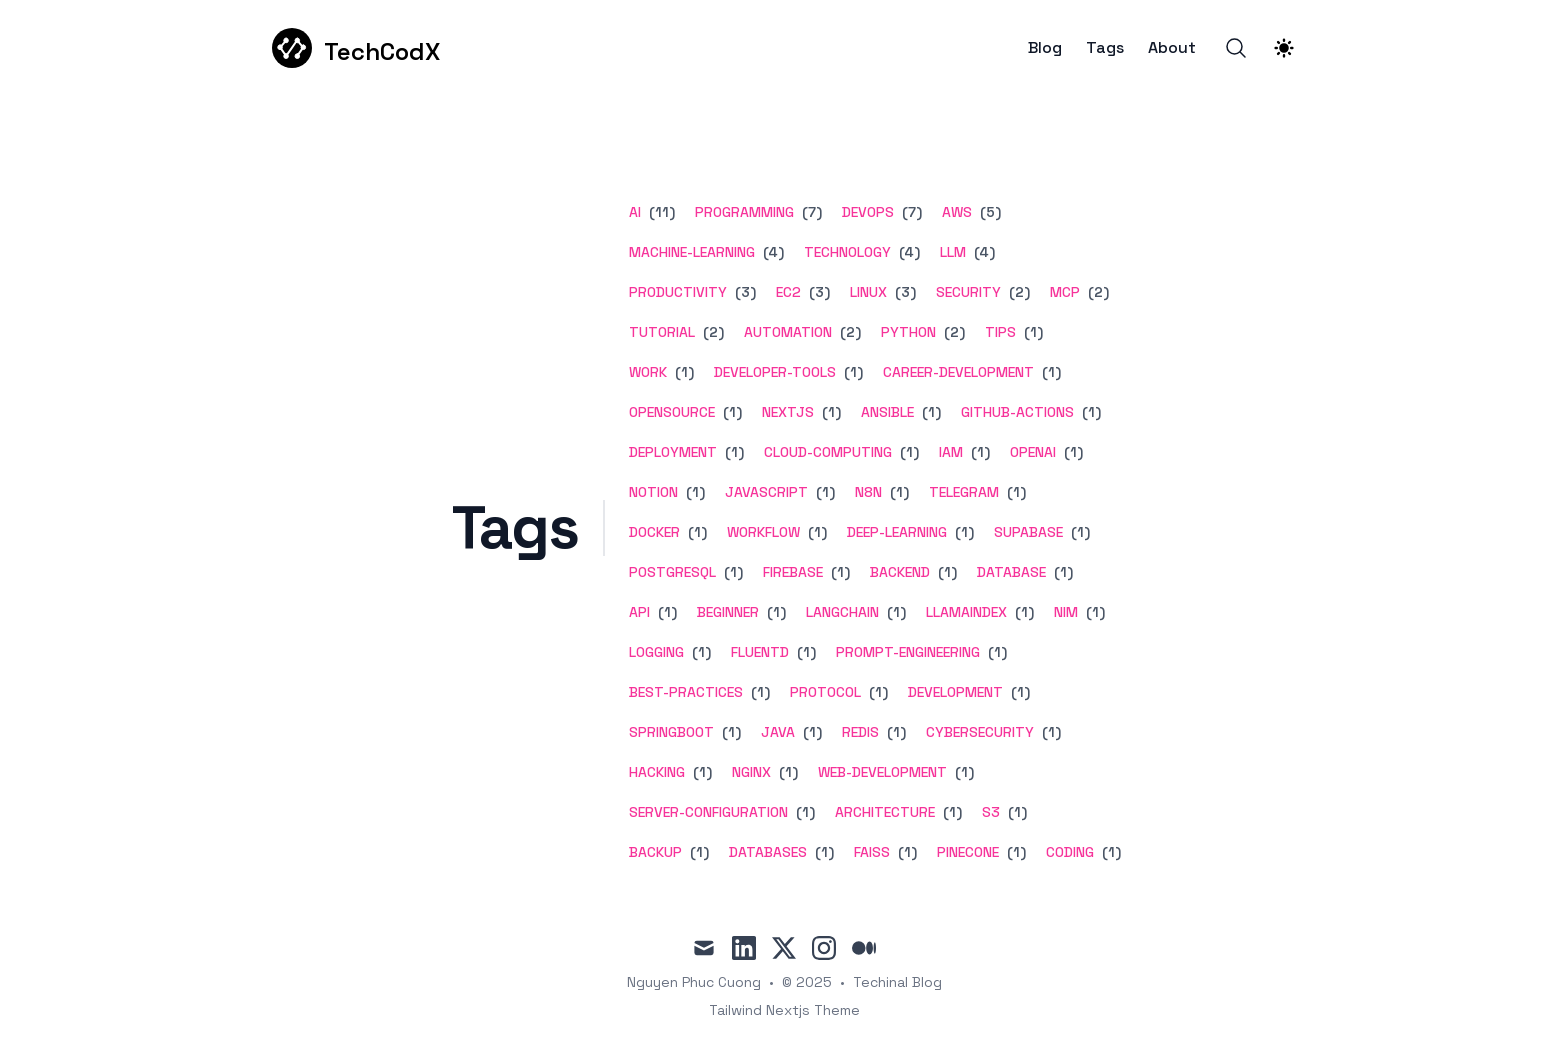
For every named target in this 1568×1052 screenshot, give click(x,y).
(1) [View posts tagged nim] (1093, 612)
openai (1033, 452)
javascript (766, 492)
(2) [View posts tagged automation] (848, 332)
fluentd (760, 652)
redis (860, 732)
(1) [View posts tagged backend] (945, 572)
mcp (1065, 292)
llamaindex (966, 612)
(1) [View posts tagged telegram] (1014, 492)
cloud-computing (828, 452)
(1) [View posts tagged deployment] (732, 452)
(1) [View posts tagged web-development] (962, 772)
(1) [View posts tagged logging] (699, 652)
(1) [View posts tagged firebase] (838, 572)
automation (788, 332)
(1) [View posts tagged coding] (1109, 852)
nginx (751, 772)
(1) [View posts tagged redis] (894, 732)
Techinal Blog (897, 982)
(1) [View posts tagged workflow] (815, 532)
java (778, 732)
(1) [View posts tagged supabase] (1078, 532)
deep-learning (897, 532)
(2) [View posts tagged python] (952, 332)
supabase (1028, 532)
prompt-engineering (908, 652)
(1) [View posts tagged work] (682, 372)
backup (655, 852)
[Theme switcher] (1284, 48)
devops (868, 212)
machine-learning (692, 252)
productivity (678, 292)
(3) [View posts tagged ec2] (817, 292)
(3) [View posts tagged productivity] (743, 292)
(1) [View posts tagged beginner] (774, 612)
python (908, 332)
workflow (763, 532)
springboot (671, 732)
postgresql (672, 572)
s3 (991, 812)
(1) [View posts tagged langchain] (894, 612)
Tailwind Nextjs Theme (784, 1010)
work (648, 372)
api (639, 612)
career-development (958, 372)
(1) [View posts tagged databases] (822, 852)
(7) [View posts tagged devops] (910, 212)
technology (847, 252)
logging (656, 652)
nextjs (788, 412)
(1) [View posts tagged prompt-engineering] (995, 652)
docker (654, 532)
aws (957, 212)
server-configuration (708, 812)
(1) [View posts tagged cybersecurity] (1049, 732)
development (955, 692)
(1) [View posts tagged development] (1018, 692)
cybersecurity (980, 732)
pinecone (968, 852)
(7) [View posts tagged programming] (810, 212)
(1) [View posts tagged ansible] (929, 412)
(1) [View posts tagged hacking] (700, 772)
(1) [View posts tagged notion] (693, 492)
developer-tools (775, 372)
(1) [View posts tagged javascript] (823, 492)
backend (900, 572)
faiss (872, 852)
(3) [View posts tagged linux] (903, 292)
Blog (1045, 48)
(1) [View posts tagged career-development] (1049, 372)
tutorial (662, 332)
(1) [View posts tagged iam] (978, 452)
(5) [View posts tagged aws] (988, 212)
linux (868, 292)
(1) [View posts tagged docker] (695, 532)
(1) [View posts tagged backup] (697, 852)
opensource (672, 412)
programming (744, 212)
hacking (657, 772)
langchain (842, 612)
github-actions (1017, 412)
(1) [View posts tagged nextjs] (829, 412)
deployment (673, 452)
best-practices (686, 692)
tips (1000, 332)
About (1172, 48)
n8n (868, 492)
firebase (793, 572)
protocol (825, 692)
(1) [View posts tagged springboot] (729, 732)
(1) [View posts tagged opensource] (730, 412)
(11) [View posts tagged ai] (660, 212)
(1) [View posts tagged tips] (1031, 332)
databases (768, 852)
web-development (882, 772)
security (968, 292)
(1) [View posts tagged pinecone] (1014, 852)
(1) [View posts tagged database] (1061, 572)
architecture (885, 812)
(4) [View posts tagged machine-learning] (771, 252)
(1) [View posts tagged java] (810, 732)
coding (1070, 852)
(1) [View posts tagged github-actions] (1089, 412)
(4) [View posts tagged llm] (982, 252)
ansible (887, 412)
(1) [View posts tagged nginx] (786, 772)
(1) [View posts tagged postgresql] (731, 572)
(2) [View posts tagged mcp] (1096, 292)
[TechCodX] (356, 48)
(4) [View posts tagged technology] (907, 252)
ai (635, 212)
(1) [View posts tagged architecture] (950, 812)
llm (953, 252)
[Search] (1236, 48)
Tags (1105, 48)
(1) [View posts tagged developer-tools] (851, 372)
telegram (964, 492)
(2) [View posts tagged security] (1017, 292)
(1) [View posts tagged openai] (1071, 452)
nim (1066, 612)
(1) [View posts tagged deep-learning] (962, 532)
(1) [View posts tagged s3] (1015, 812)
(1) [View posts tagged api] (665, 612)
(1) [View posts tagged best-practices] (758, 692)
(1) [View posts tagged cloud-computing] (907, 452)
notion (653, 492)
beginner (728, 612)
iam (951, 452)
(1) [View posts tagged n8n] (897, 492)
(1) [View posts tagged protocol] (876, 692)
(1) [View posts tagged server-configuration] (803, 812)
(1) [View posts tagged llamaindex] (1022, 612)
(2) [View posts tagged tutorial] (711, 332)
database (1011, 572)
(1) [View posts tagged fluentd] (804, 652)
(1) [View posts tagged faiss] (905, 852)
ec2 (788, 292)
